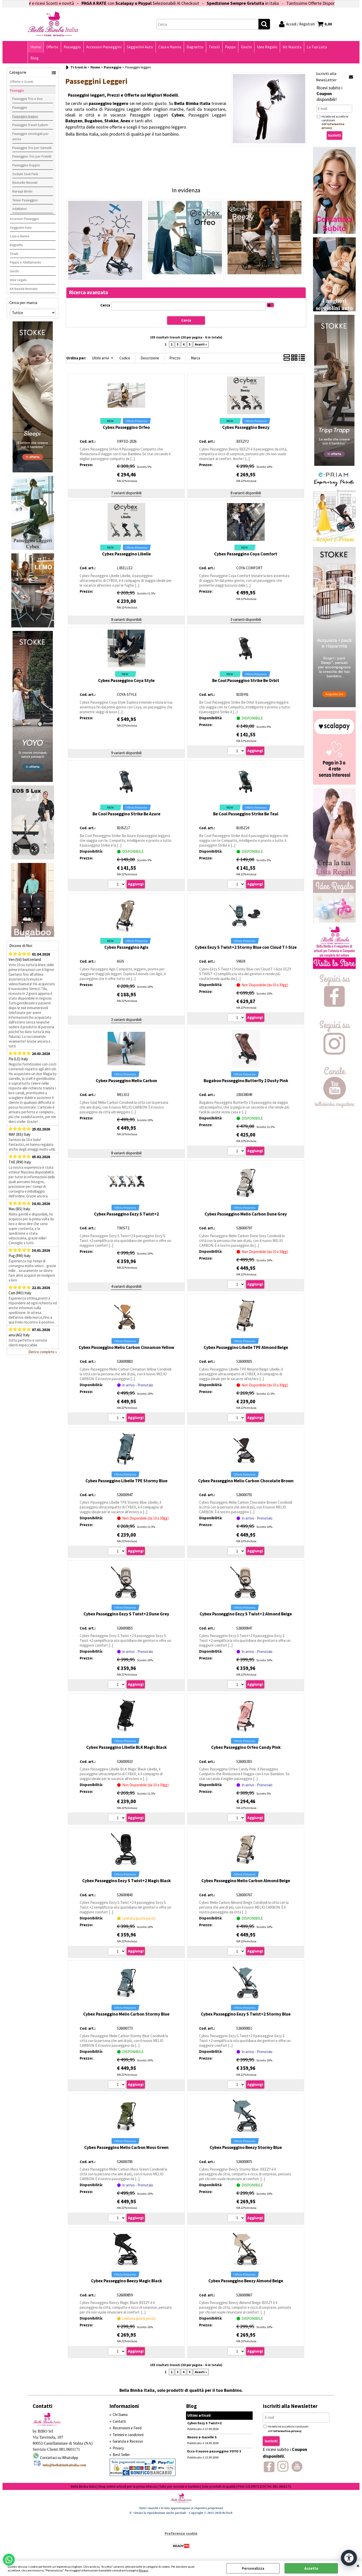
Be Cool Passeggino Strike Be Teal (245, 814)
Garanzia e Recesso (128, 2441)
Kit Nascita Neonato (24, 288)
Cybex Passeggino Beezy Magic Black (126, 2281)
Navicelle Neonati (24, 182)
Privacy (143, 2570)
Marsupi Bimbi (22, 191)
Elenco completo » (42, 1351)
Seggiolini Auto (140, 47)
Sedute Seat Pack (25, 174)
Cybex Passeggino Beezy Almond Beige (245, 2281)
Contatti (119, 2421)
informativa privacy (287, 2431)
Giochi (246, 47)
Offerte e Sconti (21, 81)
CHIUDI (357, 2565)
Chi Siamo (120, 2414)
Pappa (230, 47)
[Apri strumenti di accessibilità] (349, 2558)
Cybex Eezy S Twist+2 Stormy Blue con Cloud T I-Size (246, 947)
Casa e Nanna (169, 47)
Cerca (105, 305)
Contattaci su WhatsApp (59, 2457)
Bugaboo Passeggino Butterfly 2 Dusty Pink (246, 1080)
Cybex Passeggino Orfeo (126, 427)
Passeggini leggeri (25, 116)
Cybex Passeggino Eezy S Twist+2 (126, 1214)
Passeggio (72, 47)
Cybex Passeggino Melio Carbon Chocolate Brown (246, 1481)
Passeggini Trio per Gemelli (32, 147)
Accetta (311, 2568)
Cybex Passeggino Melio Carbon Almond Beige (245, 1880)
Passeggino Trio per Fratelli (31, 156)
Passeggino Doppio (26, 165)
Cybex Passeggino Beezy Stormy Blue (246, 2147)
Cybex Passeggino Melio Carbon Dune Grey (246, 1214)
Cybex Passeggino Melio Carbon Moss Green (126, 2147)
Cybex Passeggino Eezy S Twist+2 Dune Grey (126, 1614)
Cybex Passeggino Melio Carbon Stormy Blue (126, 2014)
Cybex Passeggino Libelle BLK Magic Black (126, 1747)
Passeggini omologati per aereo (30, 136)
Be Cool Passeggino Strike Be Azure (126, 814)
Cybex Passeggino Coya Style (126, 680)
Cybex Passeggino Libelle (126, 554)
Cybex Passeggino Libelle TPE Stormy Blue (126, 1481)
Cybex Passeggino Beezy (245, 427)
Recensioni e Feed (127, 2428)
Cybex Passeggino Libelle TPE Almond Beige (246, 1347)
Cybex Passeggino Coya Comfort (245, 554)
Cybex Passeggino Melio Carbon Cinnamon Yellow (126, 1347)
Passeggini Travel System (30, 125)
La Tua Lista (317, 47)
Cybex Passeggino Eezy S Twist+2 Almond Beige (246, 1614)
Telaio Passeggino (25, 200)
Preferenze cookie (181, 2533)
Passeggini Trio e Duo (27, 98)
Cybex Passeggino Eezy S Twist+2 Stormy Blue (246, 2014)
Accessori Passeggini (103, 47)
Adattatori (19, 208)
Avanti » (201, 344)
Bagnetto (195, 47)
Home (35, 47)
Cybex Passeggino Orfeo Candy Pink (246, 1747)
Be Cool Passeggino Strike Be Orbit (245, 680)
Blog (34, 58)
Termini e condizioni (128, 2434)
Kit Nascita (292, 47)
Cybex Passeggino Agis (126, 947)
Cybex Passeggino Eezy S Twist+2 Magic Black (126, 1880)
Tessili (214, 47)
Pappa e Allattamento (25, 262)
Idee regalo (18, 280)
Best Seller (121, 2454)
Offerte (52, 47)
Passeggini (19, 107)
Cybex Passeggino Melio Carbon (126, 1080)
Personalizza (253, 2568)
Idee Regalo (267, 47)
